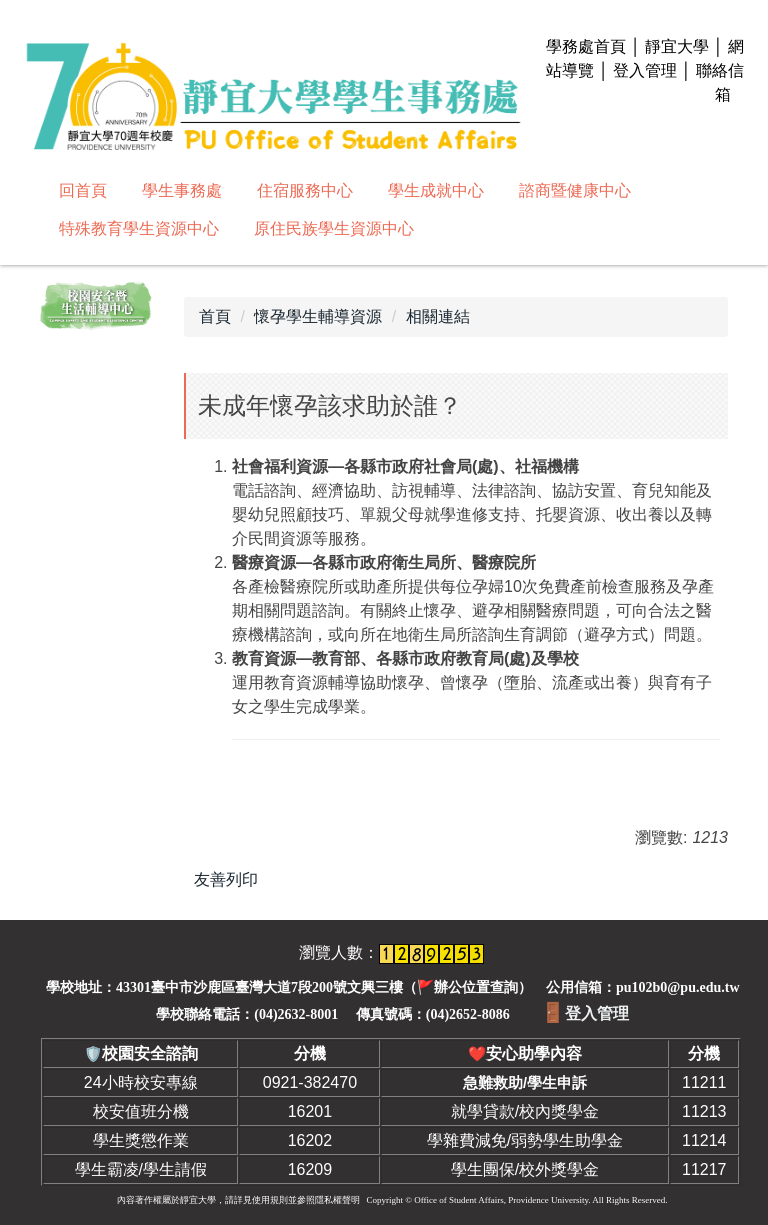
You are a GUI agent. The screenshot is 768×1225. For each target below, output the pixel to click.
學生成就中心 (436, 190)
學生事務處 (182, 190)
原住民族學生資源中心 (334, 228)
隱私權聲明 (337, 1200)
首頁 (215, 316)
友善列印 (226, 879)
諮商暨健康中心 (575, 190)
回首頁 (83, 190)
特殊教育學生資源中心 (139, 228)
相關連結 (438, 316)
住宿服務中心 (305, 190)
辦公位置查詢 (476, 987)
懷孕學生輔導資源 (318, 316)
